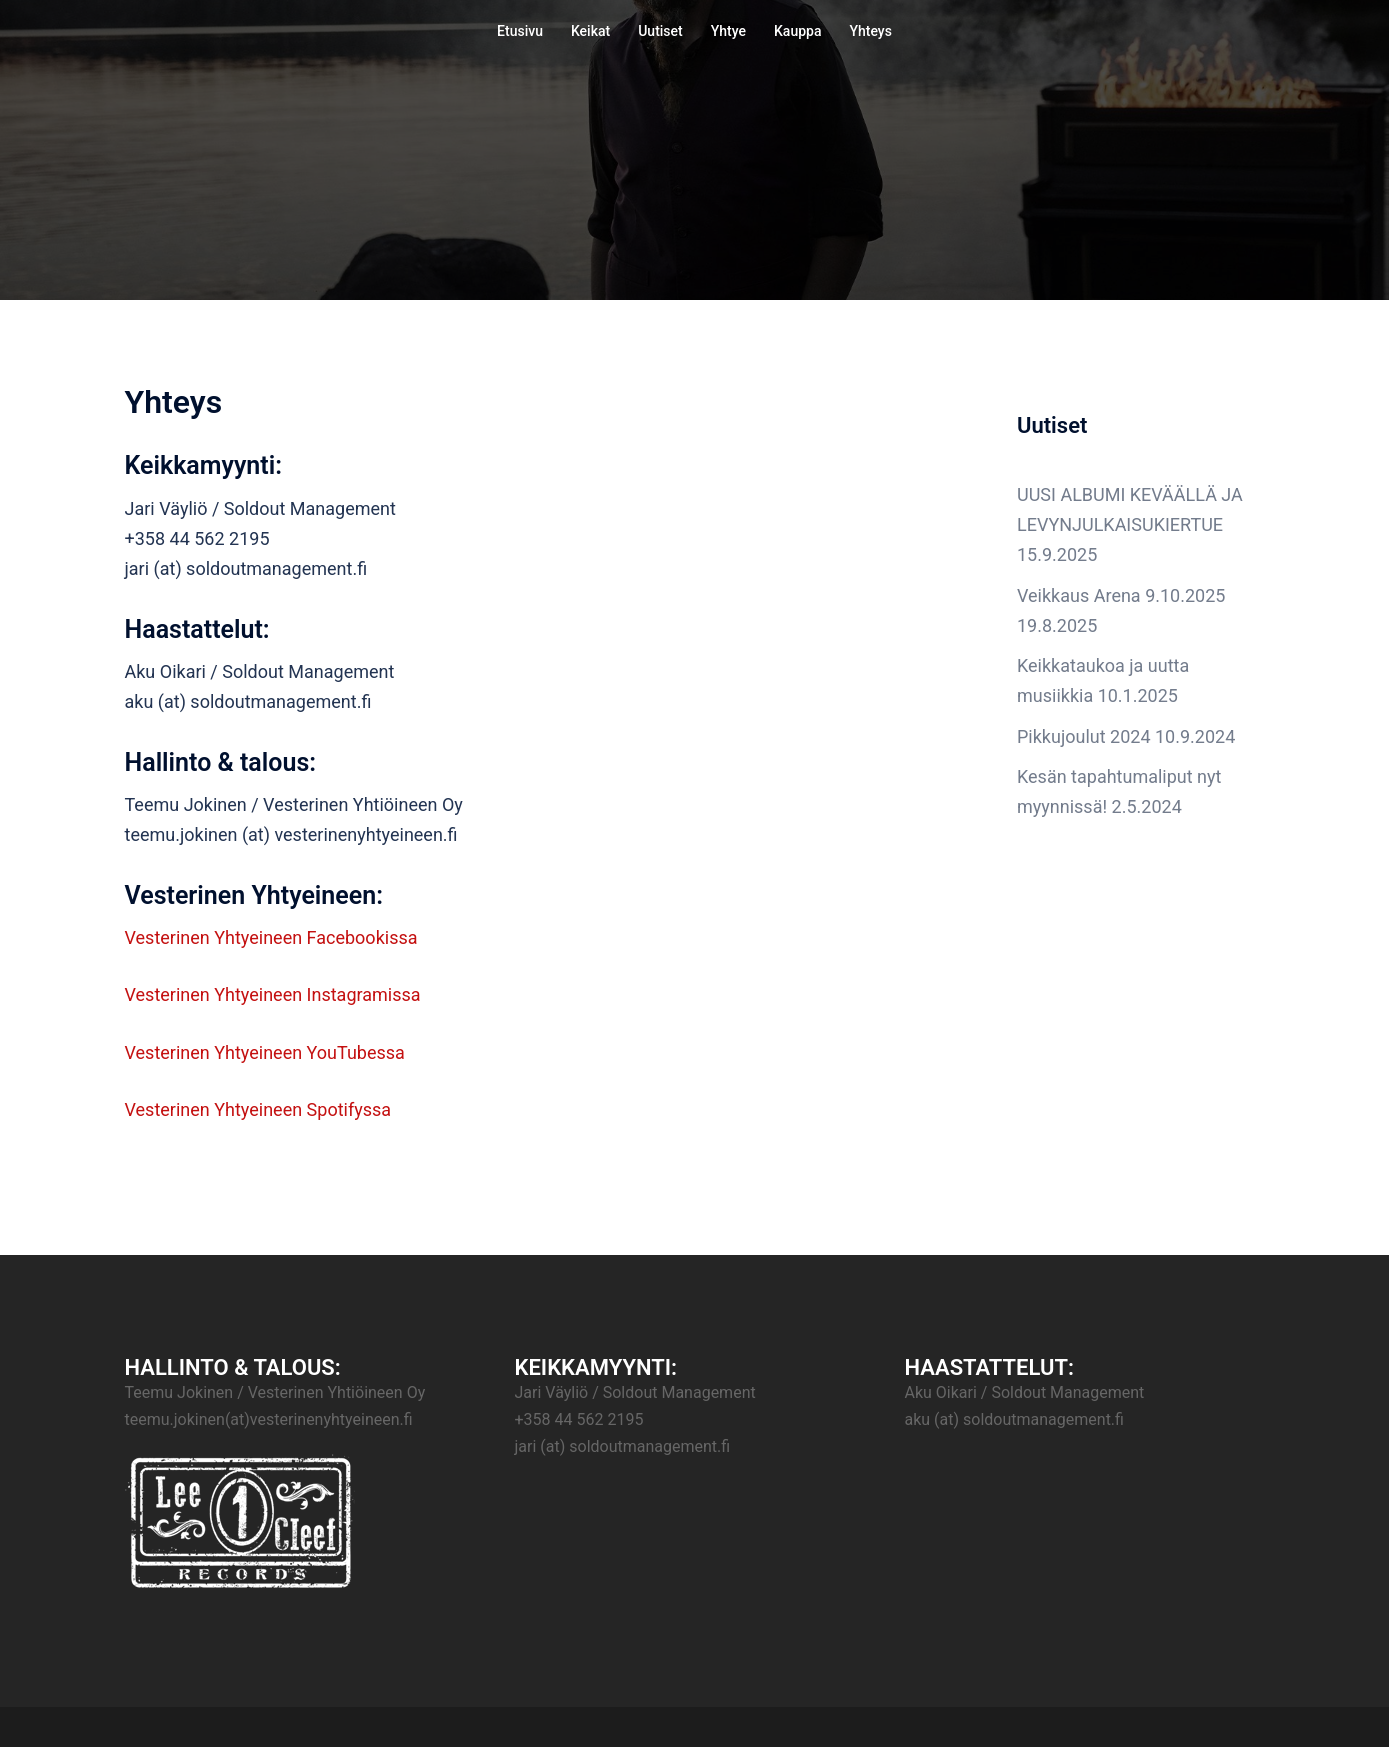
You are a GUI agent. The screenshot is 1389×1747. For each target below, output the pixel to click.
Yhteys (870, 31)
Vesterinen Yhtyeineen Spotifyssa (258, 1109)
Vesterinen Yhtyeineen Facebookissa (271, 937)
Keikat (590, 31)
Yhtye (728, 31)
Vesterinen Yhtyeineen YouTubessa (265, 1052)
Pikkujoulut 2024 (1084, 736)
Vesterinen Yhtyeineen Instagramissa (273, 994)
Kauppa (797, 31)
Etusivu (520, 31)
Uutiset (660, 31)
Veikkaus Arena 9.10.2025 (1121, 595)
